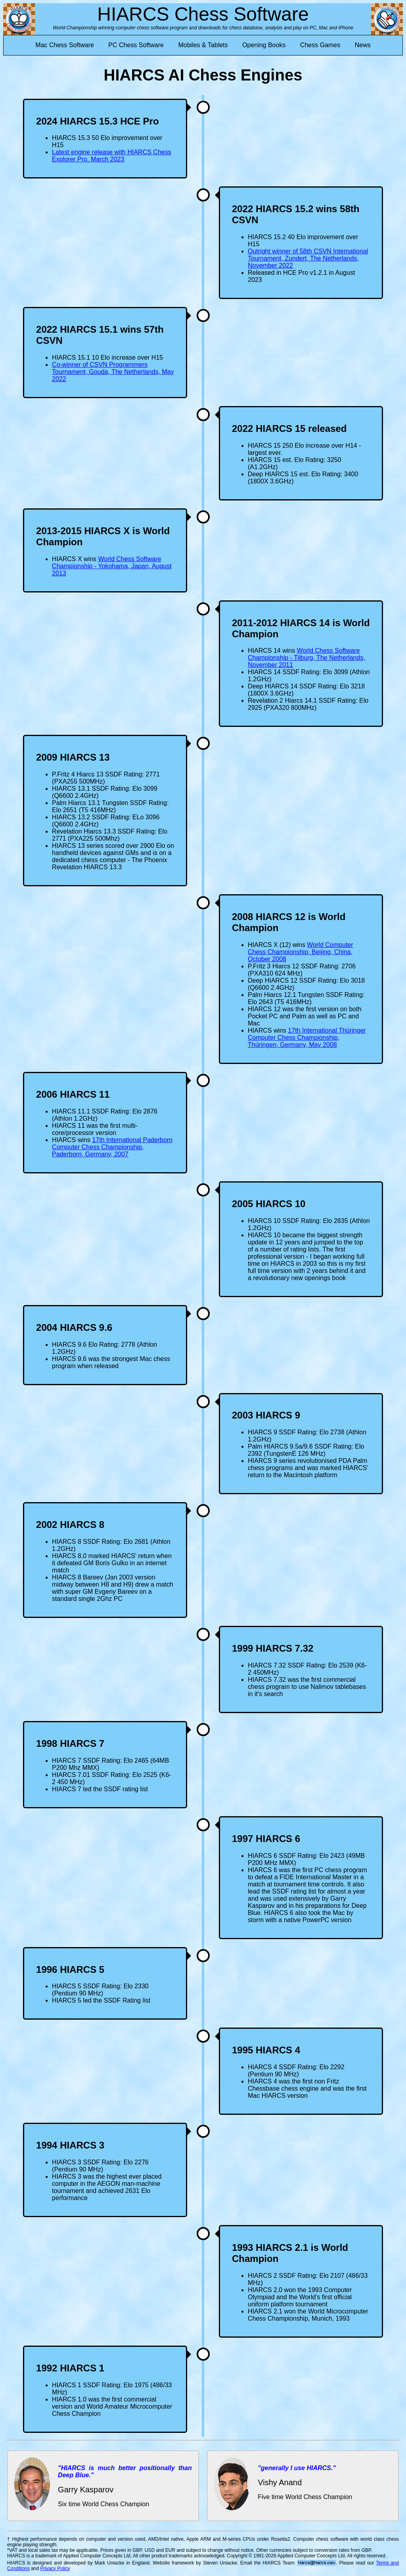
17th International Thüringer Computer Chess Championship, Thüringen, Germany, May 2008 (307, 1037)
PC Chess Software (136, 45)
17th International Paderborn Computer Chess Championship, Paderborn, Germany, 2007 (112, 1147)
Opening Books (263, 45)
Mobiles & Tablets (203, 45)
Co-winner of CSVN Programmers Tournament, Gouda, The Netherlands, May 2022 (113, 371)
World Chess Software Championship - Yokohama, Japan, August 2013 (112, 566)
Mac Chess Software (64, 45)
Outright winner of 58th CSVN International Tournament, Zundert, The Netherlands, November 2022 (308, 258)
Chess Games (320, 45)
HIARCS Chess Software (203, 14)
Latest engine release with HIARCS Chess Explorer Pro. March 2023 (111, 156)
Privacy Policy (55, 2568)
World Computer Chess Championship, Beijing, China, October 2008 (300, 951)
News (363, 45)
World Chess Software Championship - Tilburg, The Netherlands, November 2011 (306, 657)
